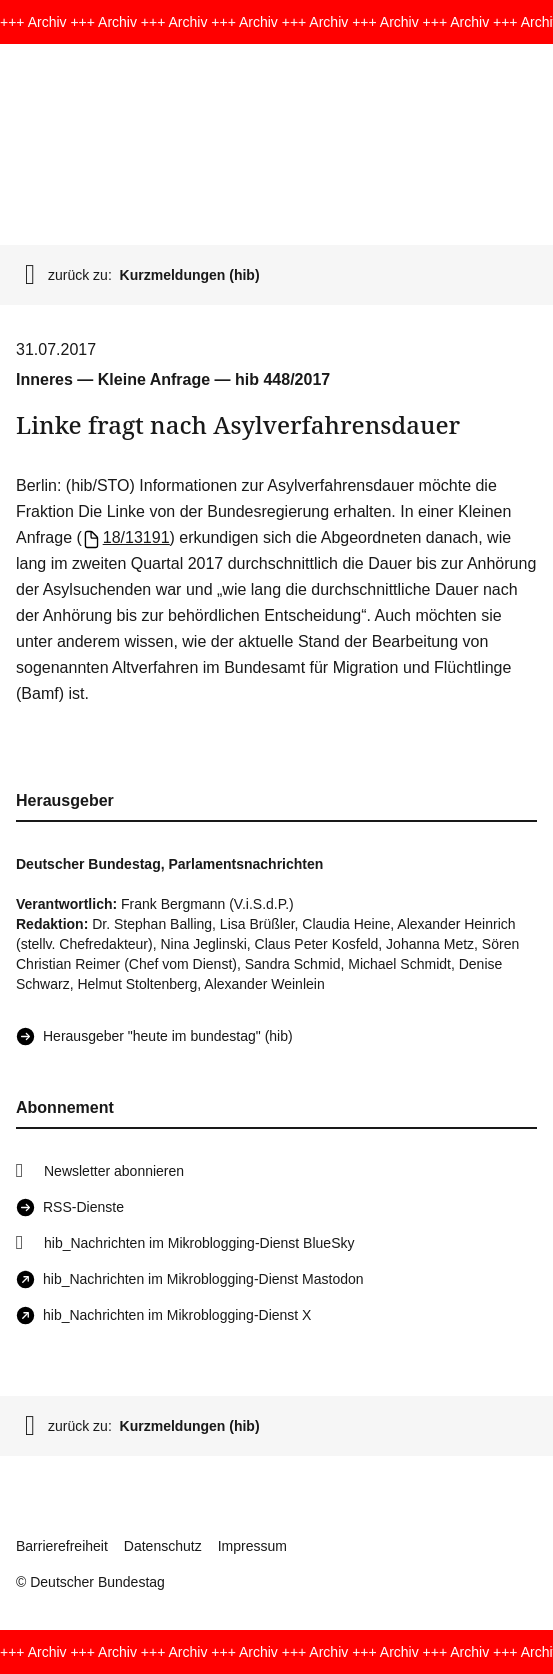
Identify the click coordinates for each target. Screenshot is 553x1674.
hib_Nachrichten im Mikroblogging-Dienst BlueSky (199, 1243)
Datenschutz (163, 1546)
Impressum (252, 1546)
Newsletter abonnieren (114, 1171)
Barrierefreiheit (62, 1546)
